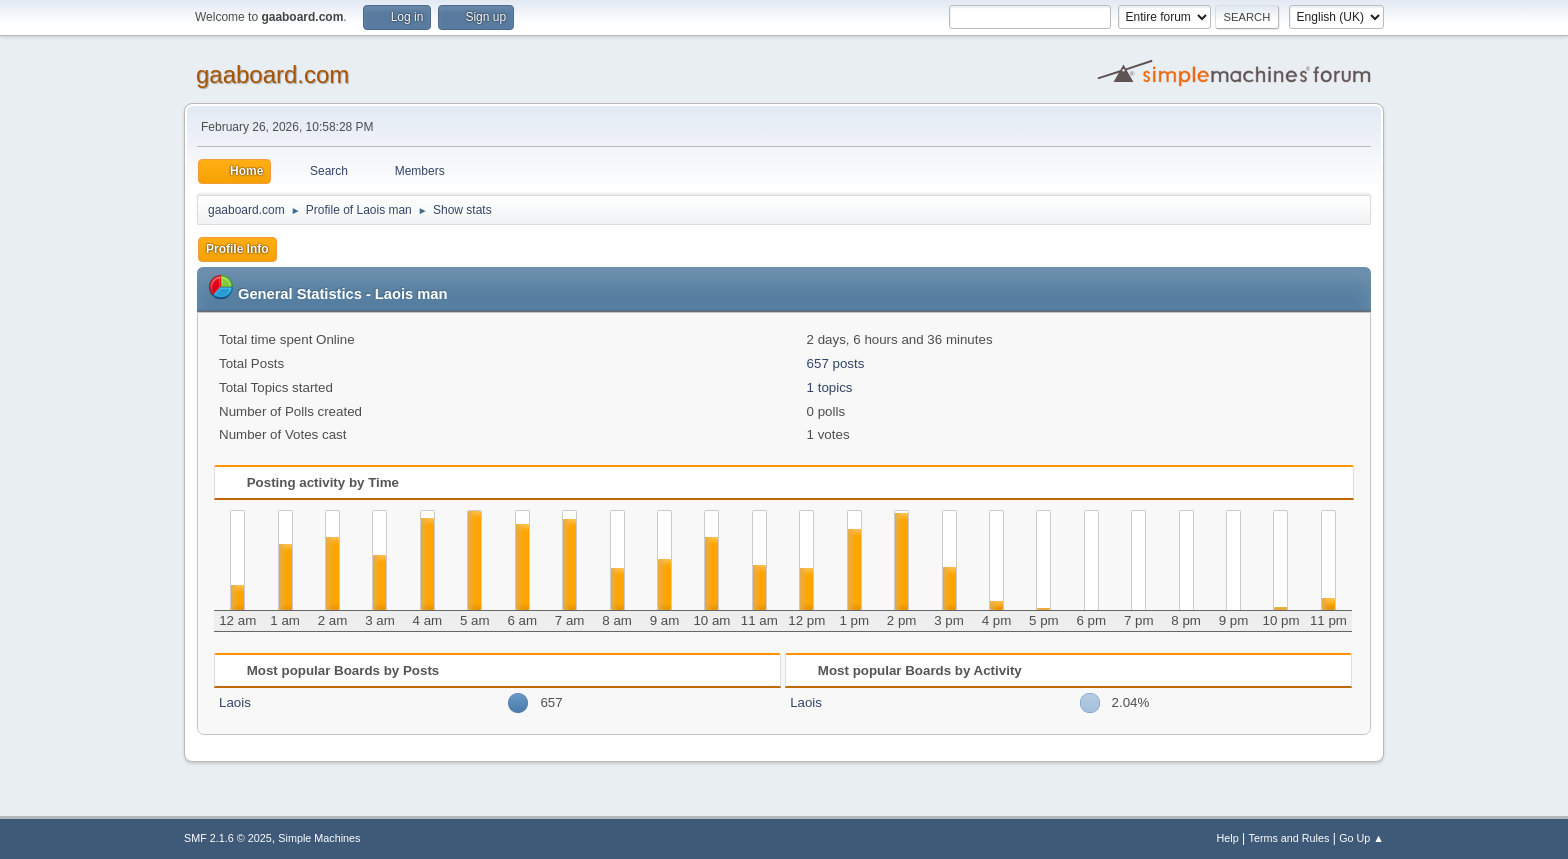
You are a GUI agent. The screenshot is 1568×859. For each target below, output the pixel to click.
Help (1228, 838)
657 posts (836, 363)
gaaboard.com (272, 74)
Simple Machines (319, 838)
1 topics (830, 387)
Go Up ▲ (1361, 838)
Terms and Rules (1289, 838)
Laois (235, 702)
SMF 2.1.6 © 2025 (228, 838)
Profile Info (237, 249)
